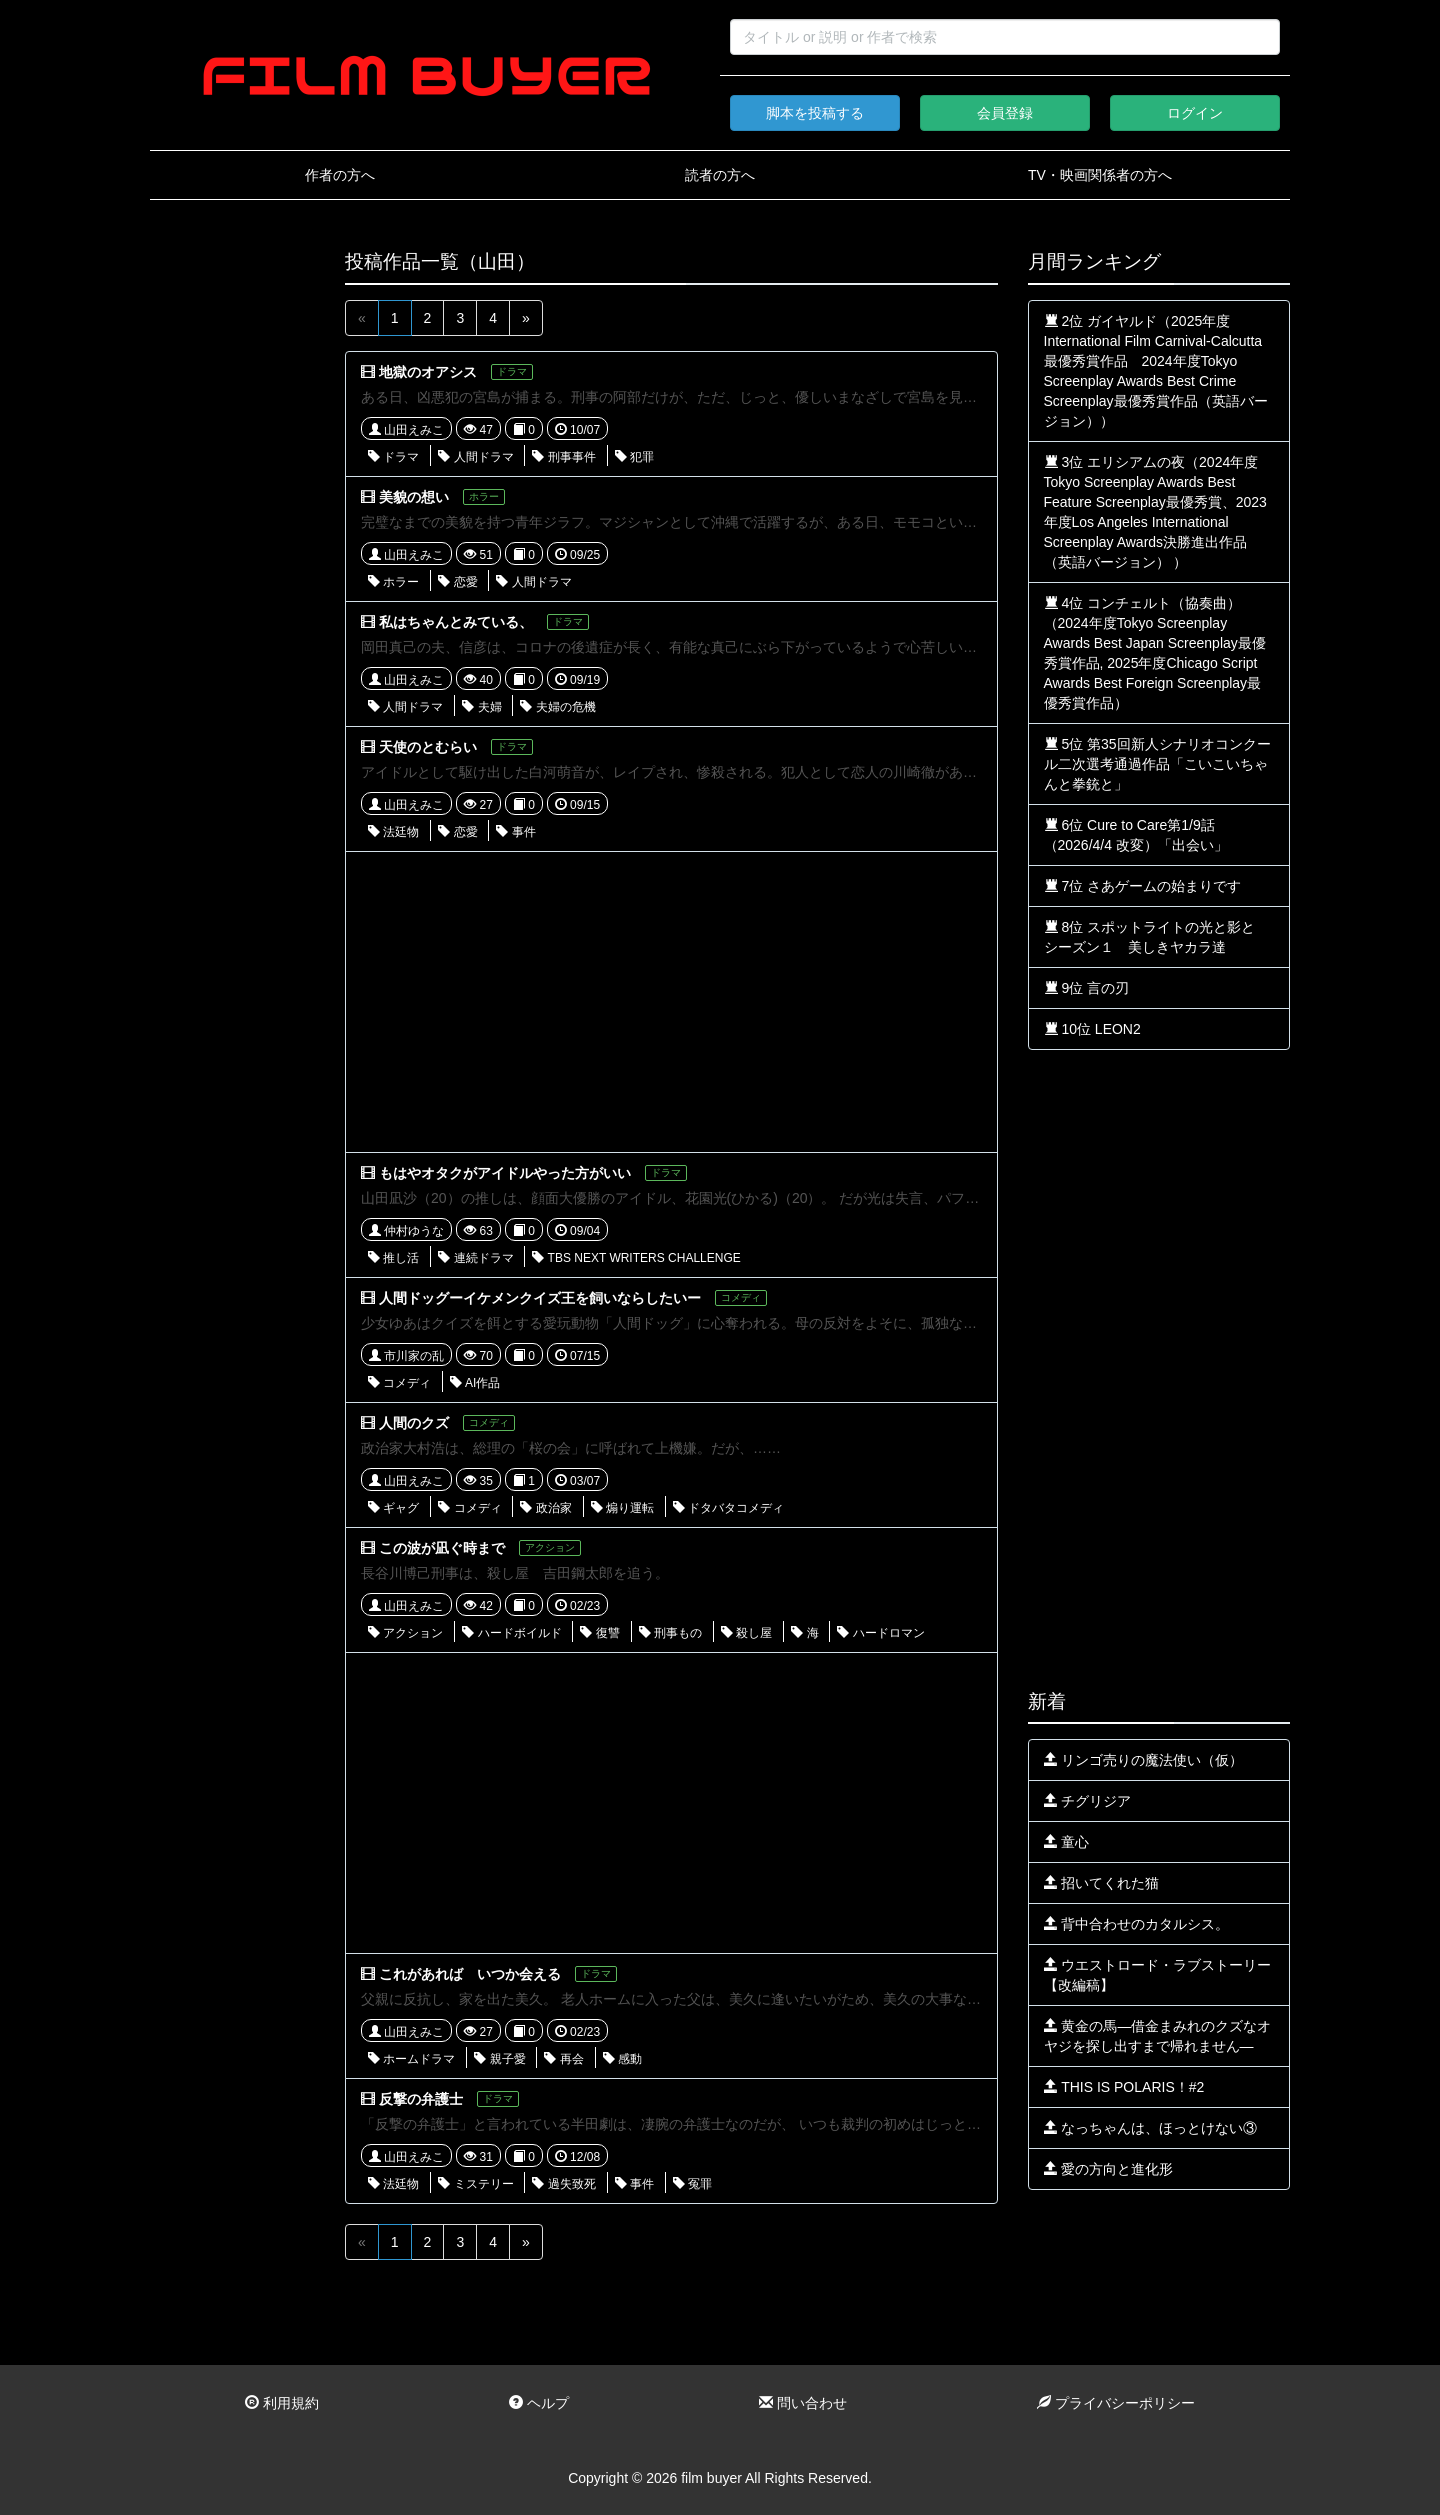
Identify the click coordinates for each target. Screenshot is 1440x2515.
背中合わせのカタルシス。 (1137, 1924)
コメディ (399, 1383)
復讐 (599, 1633)
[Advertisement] (232, 552)
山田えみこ (406, 430)
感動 (622, 2059)
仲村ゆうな (406, 1231)
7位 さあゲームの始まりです (1143, 886)
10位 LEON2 (1092, 1029)
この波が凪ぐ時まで (442, 1548)
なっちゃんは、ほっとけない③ (1151, 2128)
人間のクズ (414, 1423)
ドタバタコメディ (728, 1508)
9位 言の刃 (1087, 988)
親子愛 (499, 2059)
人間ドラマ (475, 457)
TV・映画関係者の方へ (1100, 175)
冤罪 (692, 2184)
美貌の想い (414, 497)
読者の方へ (720, 175)
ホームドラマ (411, 2059)
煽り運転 (622, 1508)
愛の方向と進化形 (1109, 2169)
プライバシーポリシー (1116, 2403)
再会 (563, 2059)
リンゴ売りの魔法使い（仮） (1144, 1760)
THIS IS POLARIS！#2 (1124, 2087)
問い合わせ (803, 2403)
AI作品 (475, 1383)
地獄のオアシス (428, 372)
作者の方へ (340, 175)
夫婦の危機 (557, 707)
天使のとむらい (428, 747)
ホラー (393, 582)
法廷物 (393, 832)
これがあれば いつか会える (470, 1974)
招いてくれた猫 (1102, 1883)
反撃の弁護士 (421, 2099)
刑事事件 (563, 457)
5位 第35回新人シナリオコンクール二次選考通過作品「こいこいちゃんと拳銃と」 (1157, 764)
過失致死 (563, 2184)
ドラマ (393, 457)
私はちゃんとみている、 (456, 622)
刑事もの (670, 1633)
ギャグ (393, 1508)
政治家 (545, 1508)
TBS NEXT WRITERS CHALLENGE (636, 1258)
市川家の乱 (406, 1356)
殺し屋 (746, 1633)
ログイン (1195, 113)
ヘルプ (539, 2403)
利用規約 (282, 2403)
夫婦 (481, 707)
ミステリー (475, 2184)
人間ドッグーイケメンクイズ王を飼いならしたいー (540, 1298)
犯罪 (634, 457)
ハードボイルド (511, 1633)
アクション (405, 1633)
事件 (515, 832)
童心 (1067, 1842)
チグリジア (1088, 1801)
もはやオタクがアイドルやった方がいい (505, 1173)
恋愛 (457, 582)
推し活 (393, 1258)
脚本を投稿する (815, 113)
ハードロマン (880, 1633)
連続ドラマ (475, 1258)
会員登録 (1005, 113)
